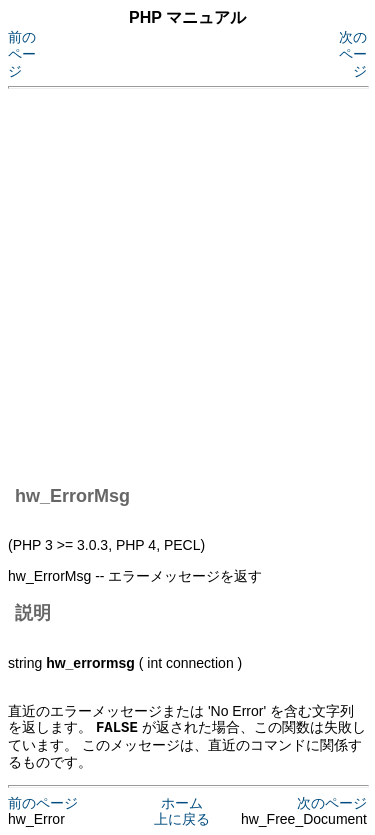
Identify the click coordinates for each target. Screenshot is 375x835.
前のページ (22, 54)
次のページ (353, 54)
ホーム (182, 802)
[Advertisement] (187, 283)
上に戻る (182, 818)
